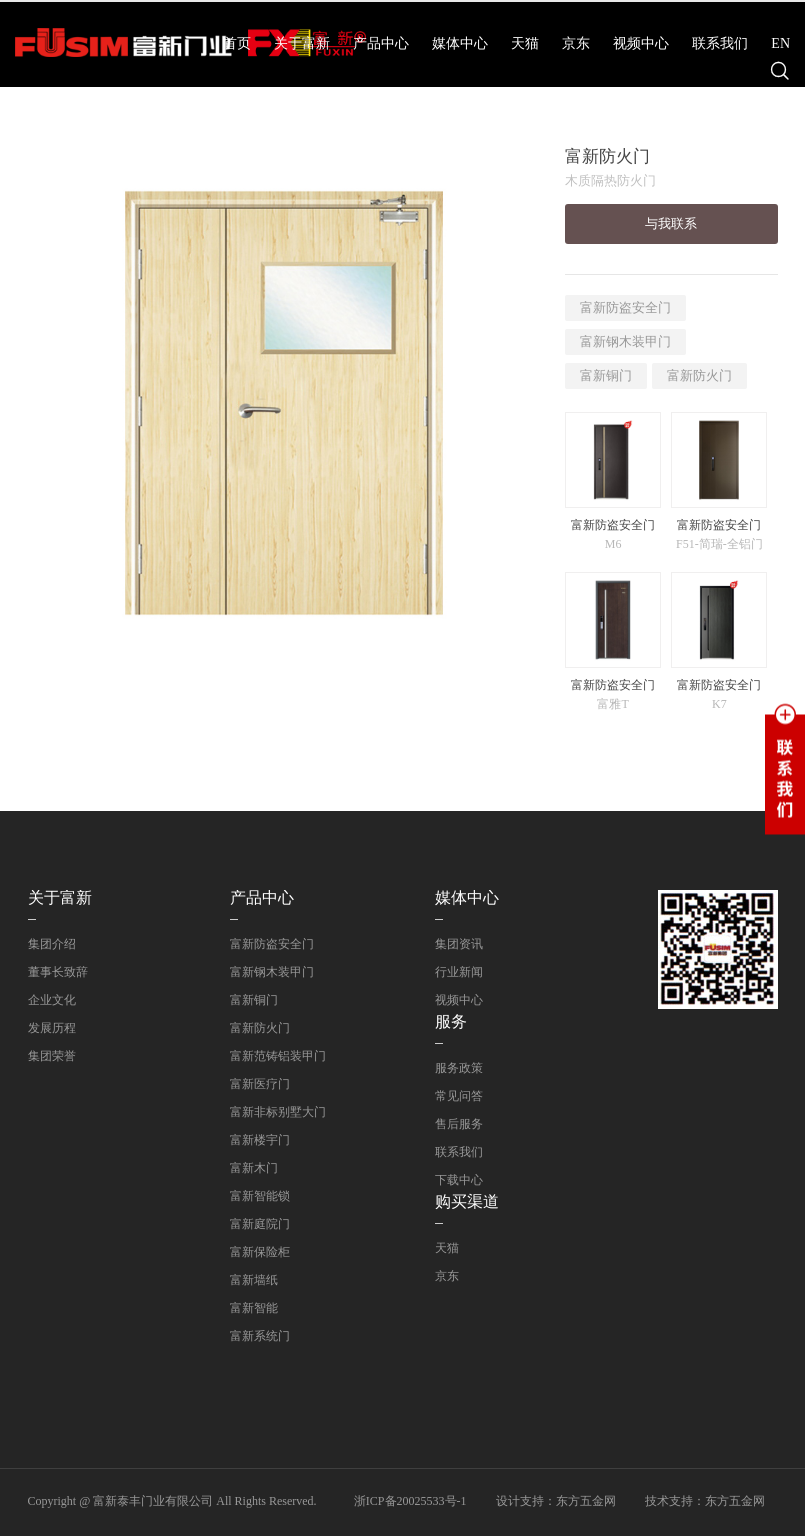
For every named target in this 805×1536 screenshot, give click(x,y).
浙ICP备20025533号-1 (410, 1501)
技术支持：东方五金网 (705, 1501)
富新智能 (254, 1308)
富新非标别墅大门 (278, 1112)
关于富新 (302, 43)
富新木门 (254, 1168)
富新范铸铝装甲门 (278, 1056)
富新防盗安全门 (625, 307)
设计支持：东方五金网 (556, 1501)
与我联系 (671, 223)
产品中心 (381, 43)
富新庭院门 (260, 1224)
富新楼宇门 (260, 1140)
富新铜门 (606, 375)
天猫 (525, 43)
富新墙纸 (254, 1280)
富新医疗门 (260, 1084)
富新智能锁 (260, 1196)
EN (780, 43)
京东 (576, 43)
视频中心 (641, 43)
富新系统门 (260, 1336)
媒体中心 (460, 43)
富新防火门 (699, 375)
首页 (237, 43)
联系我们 (720, 43)
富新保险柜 (260, 1252)
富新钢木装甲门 (625, 341)
